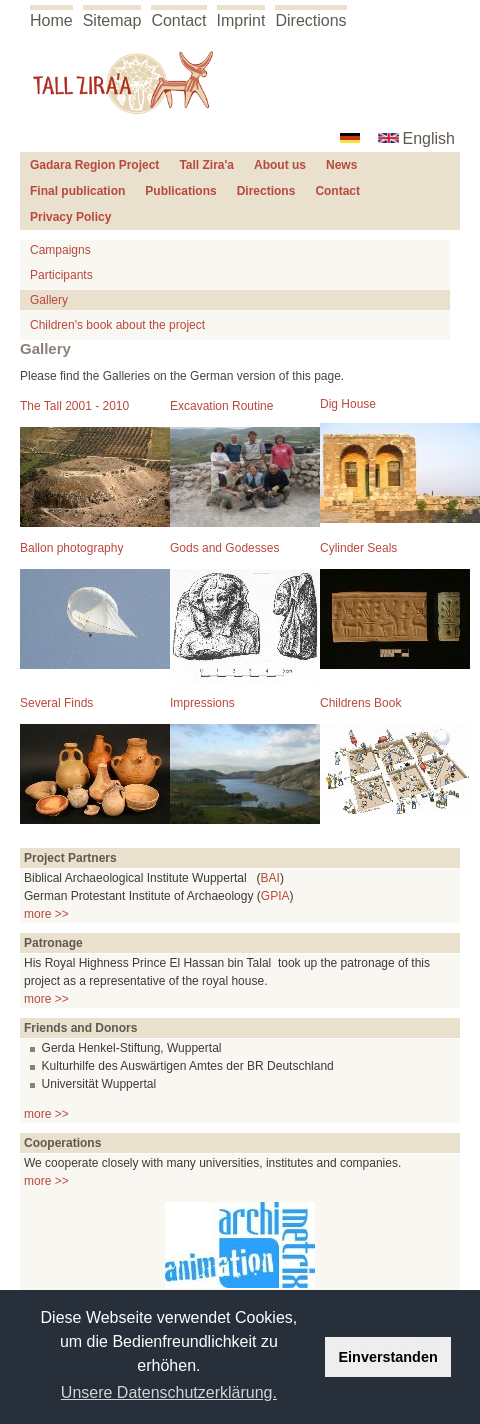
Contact (178, 20)
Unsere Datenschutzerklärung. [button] (169, 1392)
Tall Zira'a (206, 165)
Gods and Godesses (224, 548)
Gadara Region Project (94, 165)
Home (51, 20)
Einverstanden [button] (388, 1357)
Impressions (202, 703)
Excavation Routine (221, 406)
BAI (270, 878)
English (429, 138)
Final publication (77, 191)
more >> (46, 914)
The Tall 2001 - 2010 (74, 406)
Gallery (49, 300)
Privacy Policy (70, 217)
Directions (310, 20)
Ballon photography (71, 548)
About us (280, 165)
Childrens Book (360, 703)
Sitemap (112, 20)
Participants (61, 275)
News (341, 165)
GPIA (275, 896)
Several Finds (56, 703)
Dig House (348, 404)
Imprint (241, 20)
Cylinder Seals (358, 548)
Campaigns (60, 250)
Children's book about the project (117, 325)
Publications (180, 191)
